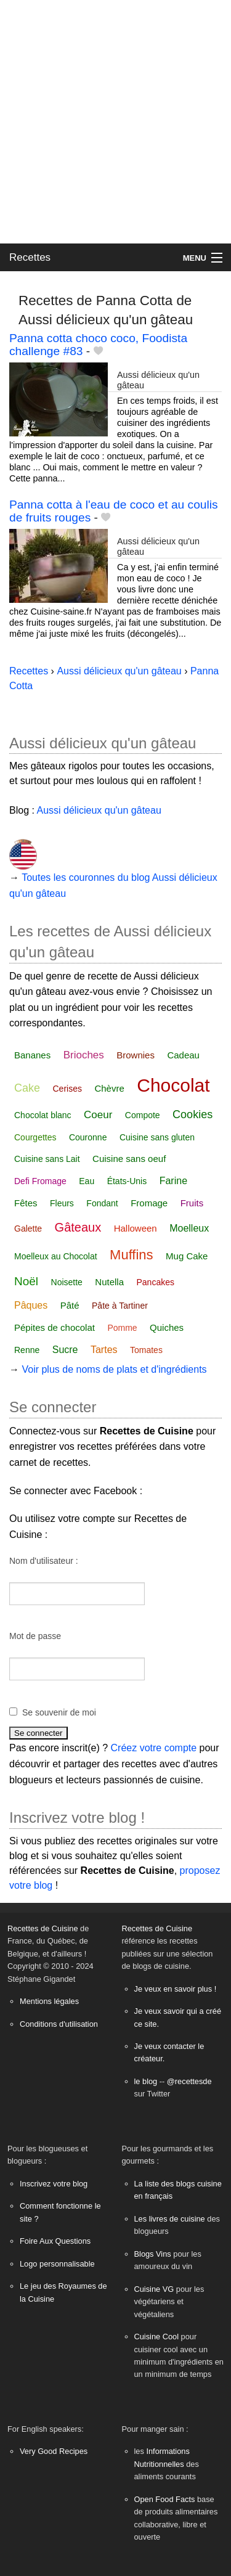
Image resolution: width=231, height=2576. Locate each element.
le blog (146, 2081)
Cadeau (183, 1055)
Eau (86, 1181)
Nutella (109, 1282)
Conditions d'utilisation (59, 2024)
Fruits (192, 1203)
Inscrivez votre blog (53, 2183)
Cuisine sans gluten (157, 1137)
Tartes (104, 1349)
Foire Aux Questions (55, 2241)
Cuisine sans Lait (47, 1159)
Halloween (135, 1228)
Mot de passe (35, 1636)
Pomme (122, 1328)
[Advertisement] (115, 121)
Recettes (30, 257)
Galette (28, 1228)
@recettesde (189, 2081)
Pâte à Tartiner (120, 1305)
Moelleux (189, 1228)
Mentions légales (49, 2001)
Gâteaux (78, 1227)
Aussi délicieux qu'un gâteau (119, 671)
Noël (26, 1281)
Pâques (30, 1305)
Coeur (98, 1115)
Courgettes (35, 1137)
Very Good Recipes (53, 2451)
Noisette (67, 1282)
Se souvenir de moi (59, 1712)
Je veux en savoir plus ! (175, 1988)
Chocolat (173, 1085)
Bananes (32, 1055)
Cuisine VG (154, 2289)
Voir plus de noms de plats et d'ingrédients (114, 1369)
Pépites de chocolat (54, 1327)
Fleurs (62, 1203)
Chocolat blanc (42, 1115)
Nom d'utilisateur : (43, 1561)
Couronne (88, 1137)
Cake (27, 1088)
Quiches (167, 1327)
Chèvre (109, 1088)
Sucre (65, 1349)
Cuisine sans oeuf (129, 1158)
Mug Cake (187, 1256)
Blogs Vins (152, 2254)
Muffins (131, 1254)
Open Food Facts (164, 2499)
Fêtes (26, 1203)
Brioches (83, 1055)
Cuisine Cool (156, 2336)
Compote (142, 1115)
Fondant (102, 1203)
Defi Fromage (40, 1181)
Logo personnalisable (57, 2263)
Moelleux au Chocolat (55, 1256)
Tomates (146, 1350)
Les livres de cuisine (169, 2218)
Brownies (135, 1055)
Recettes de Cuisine (42, 1928)
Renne (26, 1350)
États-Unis (127, 1181)
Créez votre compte (154, 1748)
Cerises (66, 1089)
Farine (173, 1181)
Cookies (192, 1114)
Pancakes (155, 1282)
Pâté (69, 1305)
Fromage (149, 1203)
